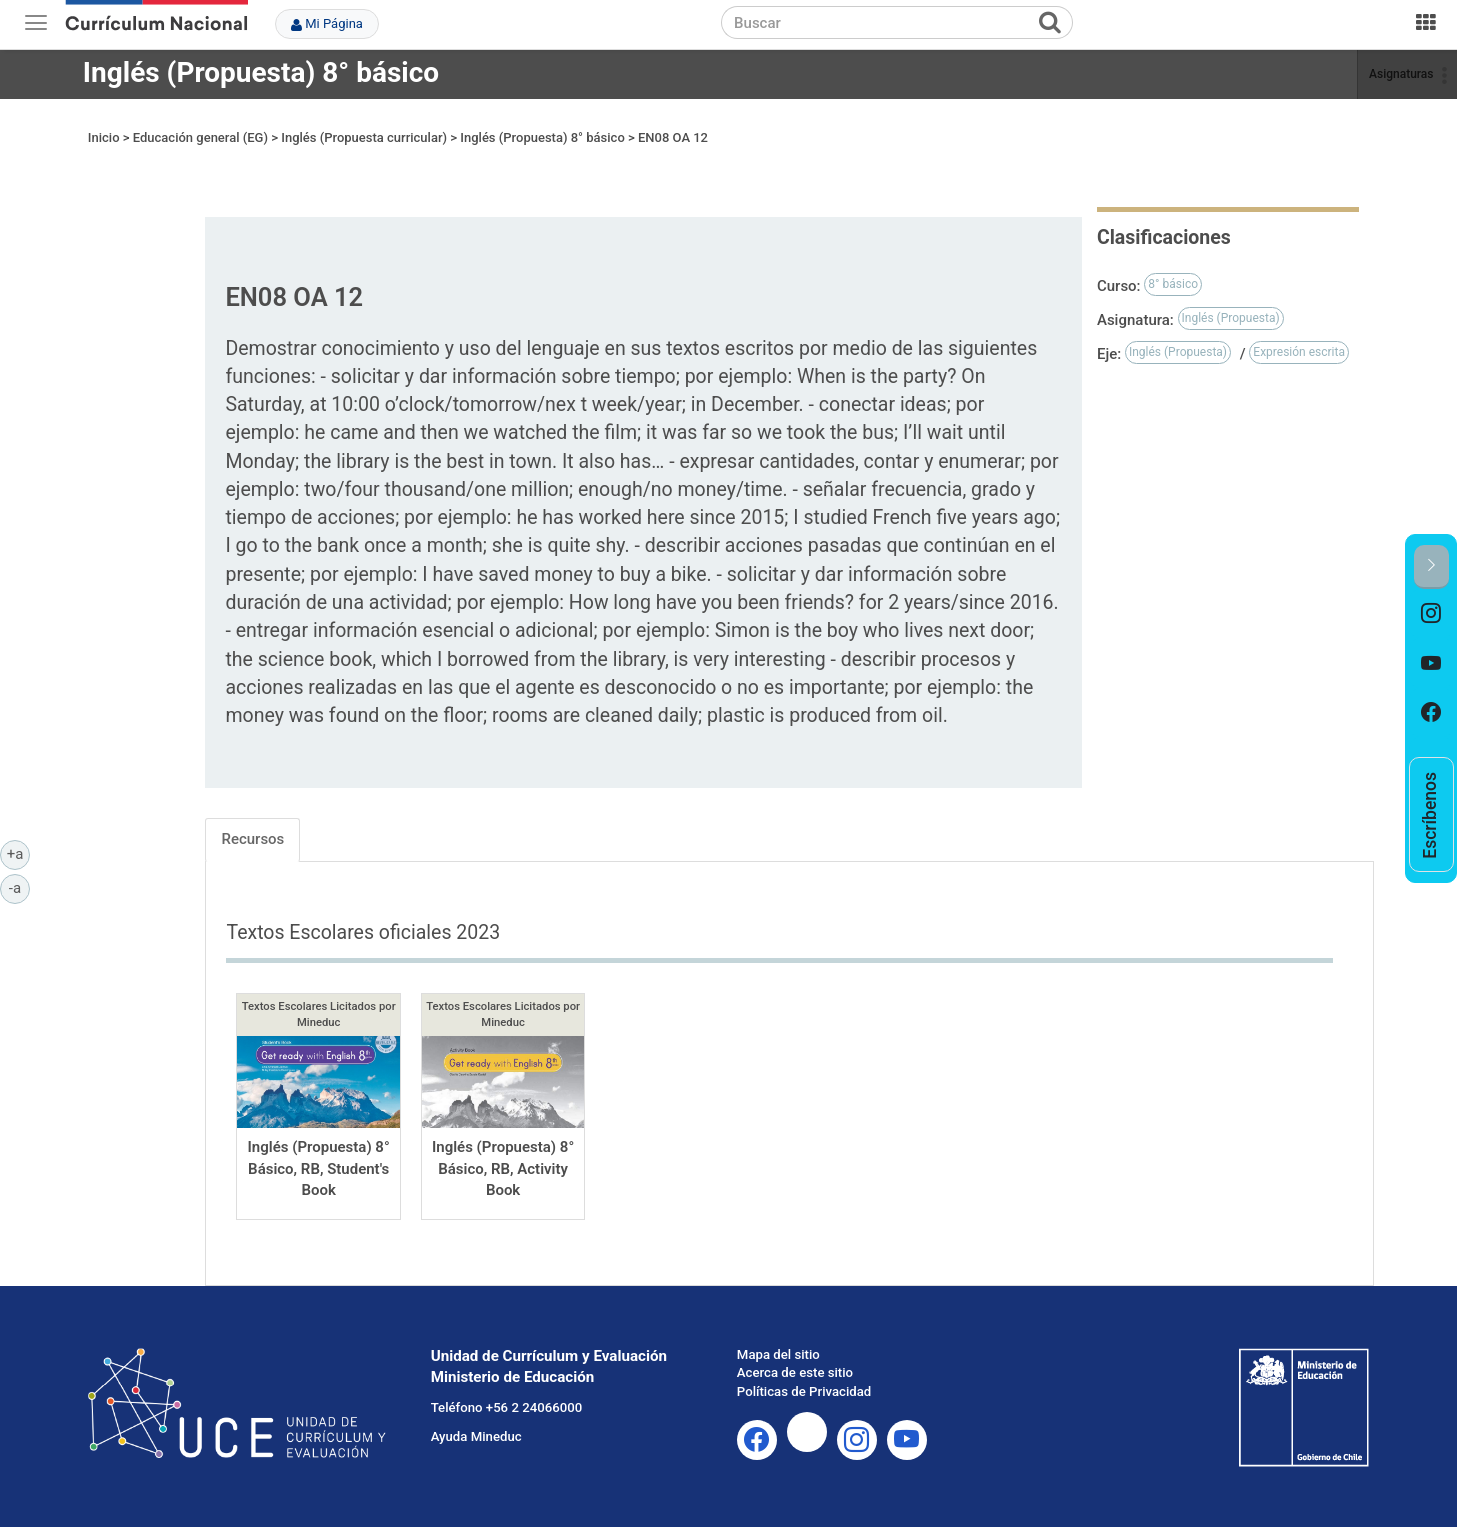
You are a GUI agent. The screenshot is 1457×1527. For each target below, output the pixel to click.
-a (19, 887)
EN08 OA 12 (673, 137)
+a (18, 853)
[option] (1431, 614)
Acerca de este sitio (795, 1372)
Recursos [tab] (252, 839)
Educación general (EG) (200, 137)
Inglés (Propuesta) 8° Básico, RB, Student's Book (319, 1168)
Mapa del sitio (778, 1354)
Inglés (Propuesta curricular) (364, 137)
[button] (1431, 566)
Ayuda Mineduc (476, 1436)
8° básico (1173, 284)
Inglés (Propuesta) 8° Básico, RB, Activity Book (503, 1168)
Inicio (104, 137)
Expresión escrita (1299, 352)
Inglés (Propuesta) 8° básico (261, 72)
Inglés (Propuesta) (1231, 318)
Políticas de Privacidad (804, 1391)
